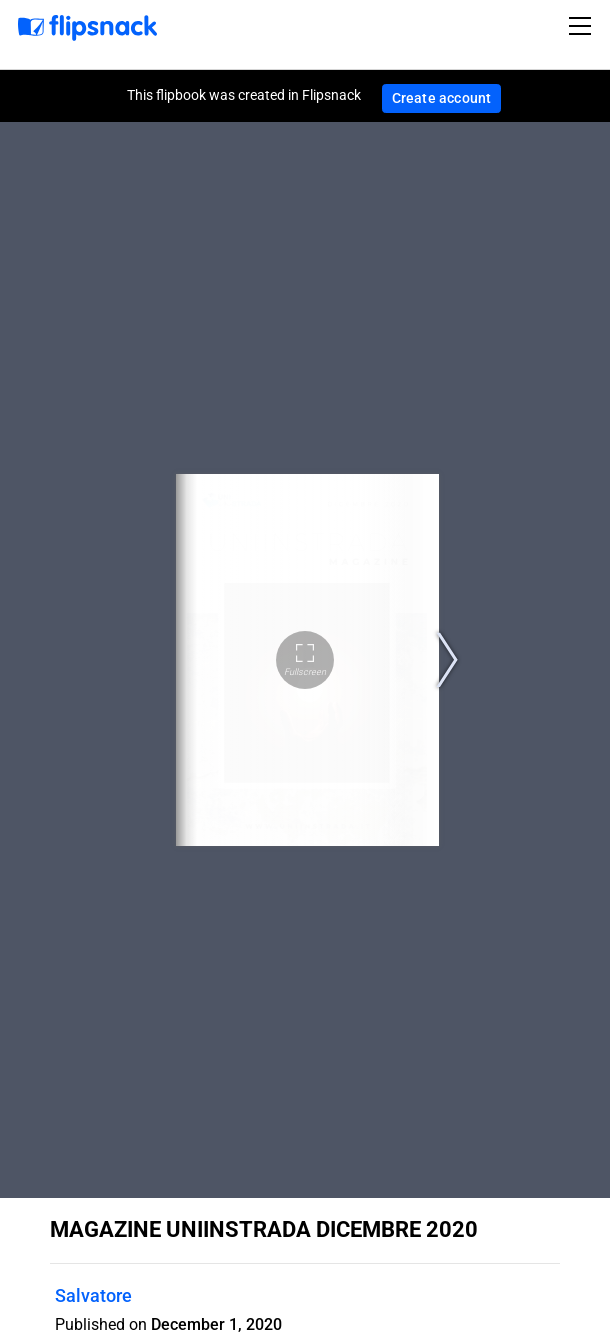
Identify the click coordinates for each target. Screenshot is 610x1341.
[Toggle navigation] (583, 26)
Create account (442, 98)
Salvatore (93, 1295)
